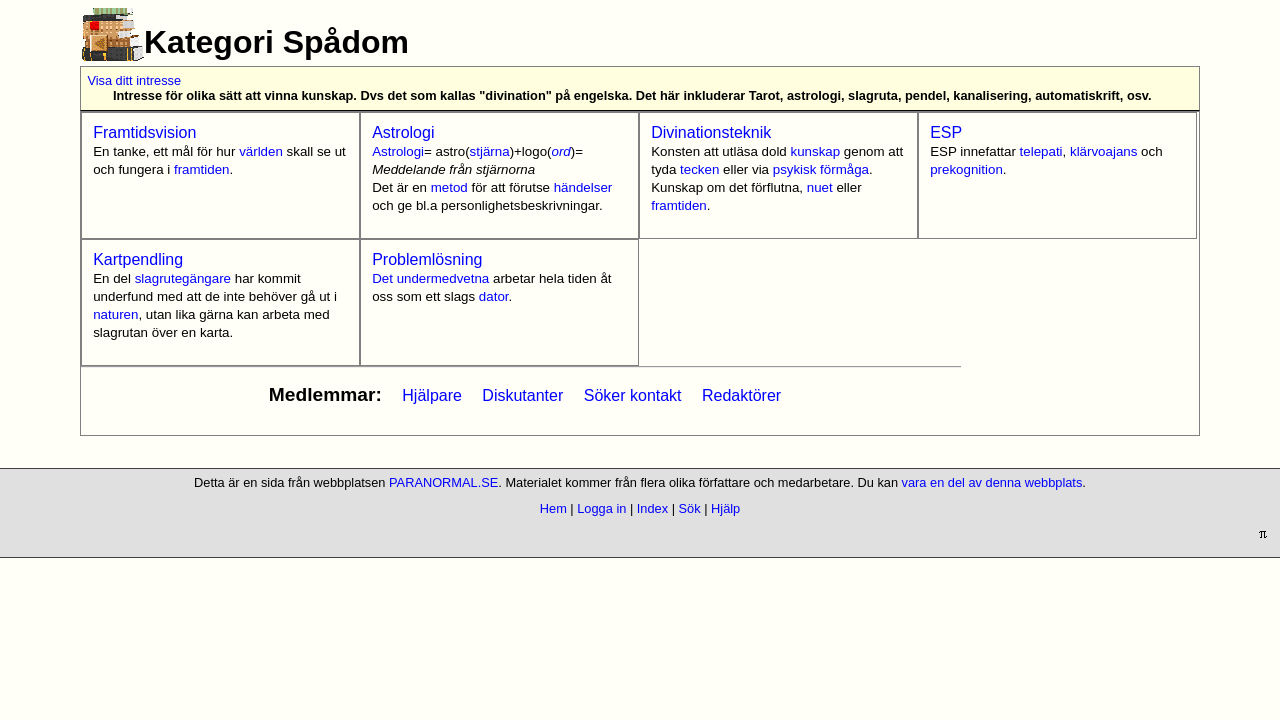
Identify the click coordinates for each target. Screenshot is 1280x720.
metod (449, 187)
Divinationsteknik (711, 132)
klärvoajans (1103, 151)
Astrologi (403, 132)
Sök (690, 508)
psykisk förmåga (821, 169)
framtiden (202, 169)
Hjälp (725, 508)
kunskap (816, 151)
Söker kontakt (633, 395)
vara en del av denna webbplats (992, 482)
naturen (115, 314)
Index (652, 508)
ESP (946, 132)
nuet (820, 187)
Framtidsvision (144, 132)
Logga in (601, 508)
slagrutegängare (183, 278)
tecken (699, 169)
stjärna (490, 151)
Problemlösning (427, 259)
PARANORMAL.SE (443, 482)
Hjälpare (432, 395)
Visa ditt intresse (134, 80)
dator (494, 296)
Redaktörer (741, 395)
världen (261, 151)
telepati (1041, 151)
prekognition (966, 169)
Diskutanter (522, 395)
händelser (583, 187)
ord (560, 151)
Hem (553, 508)
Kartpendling (138, 259)
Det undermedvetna (430, 278)
